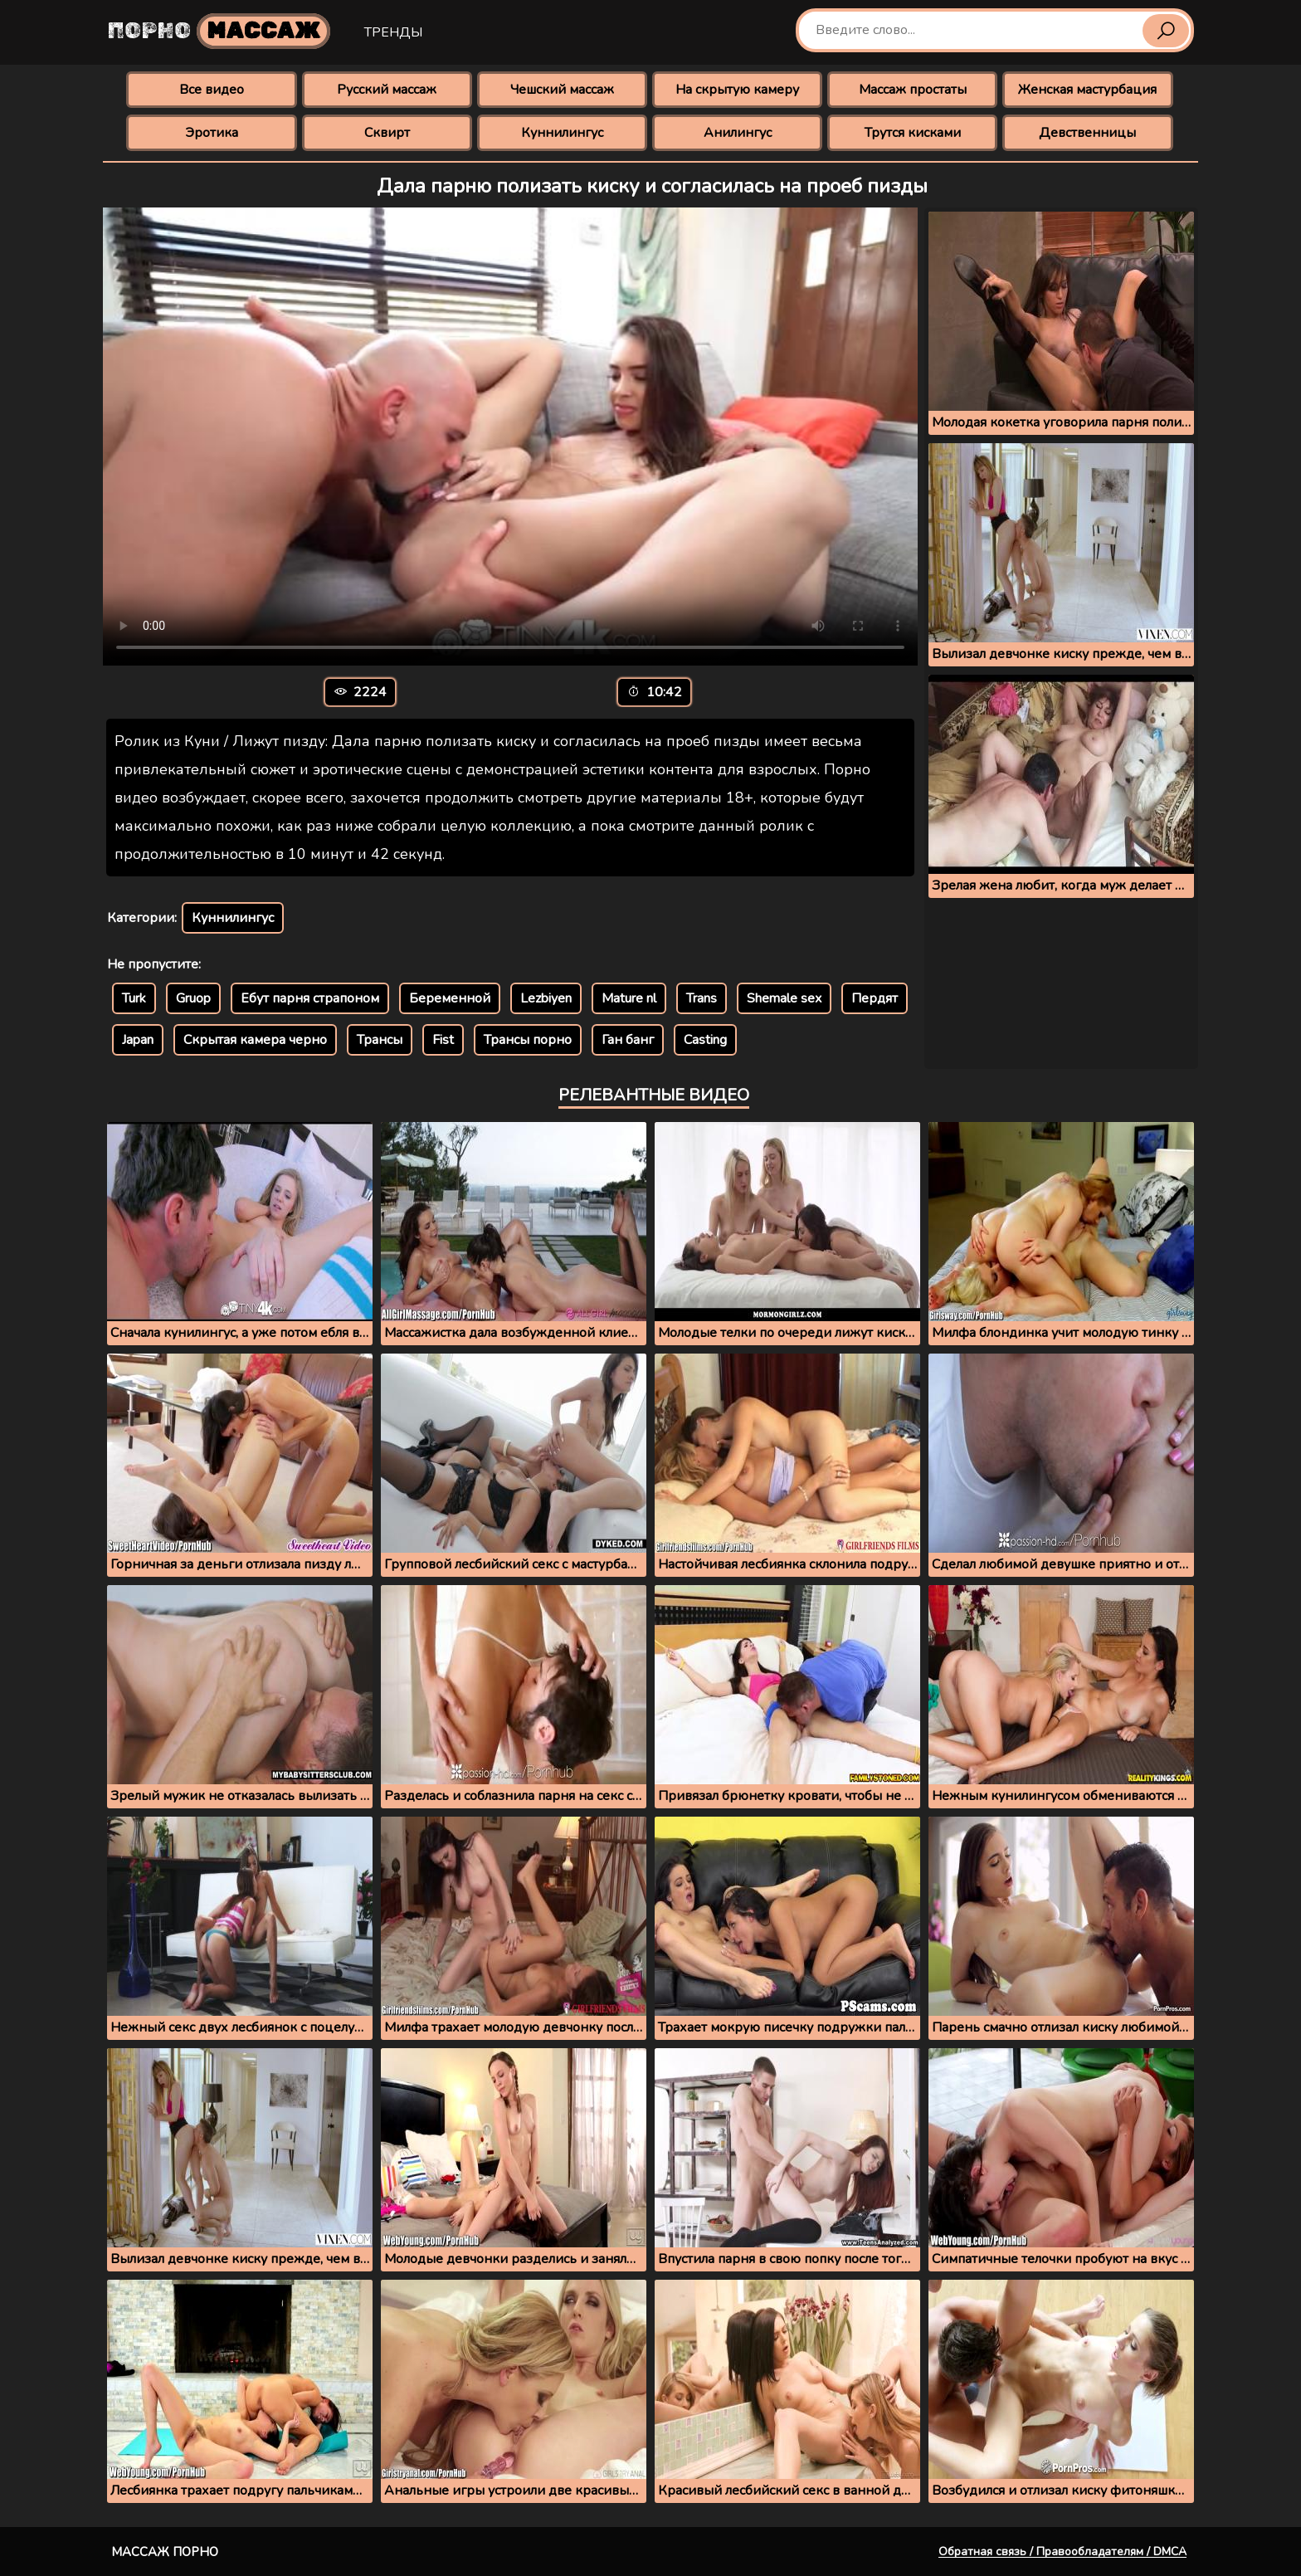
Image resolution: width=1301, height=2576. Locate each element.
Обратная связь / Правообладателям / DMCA (1062, 2551)
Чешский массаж (562, 89)
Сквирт (387, 133)
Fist (443, 1040)
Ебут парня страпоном (310, 998)
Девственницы (1087, 133)
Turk (134, 998)
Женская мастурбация (1087, 89)
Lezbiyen (546, 998)
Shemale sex (784, 998)
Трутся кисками (913, 133)
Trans (701, 998)
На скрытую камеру (737, 89)
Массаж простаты (913, 89)
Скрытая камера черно (255, 1040)
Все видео (211, 89)
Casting (705, 1040)
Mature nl (629, 998)
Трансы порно (528, 1040)
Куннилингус (562, 133)
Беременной (449, 998)
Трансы (379, 1040)
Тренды (393, 32)
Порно (219, 31)
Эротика (211, 133)
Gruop (193, 998)
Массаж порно (164, 2552)
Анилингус (738, 133)
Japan (137, 1040)
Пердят (874, 998)
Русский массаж (386, 89)
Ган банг (628, 1040)
